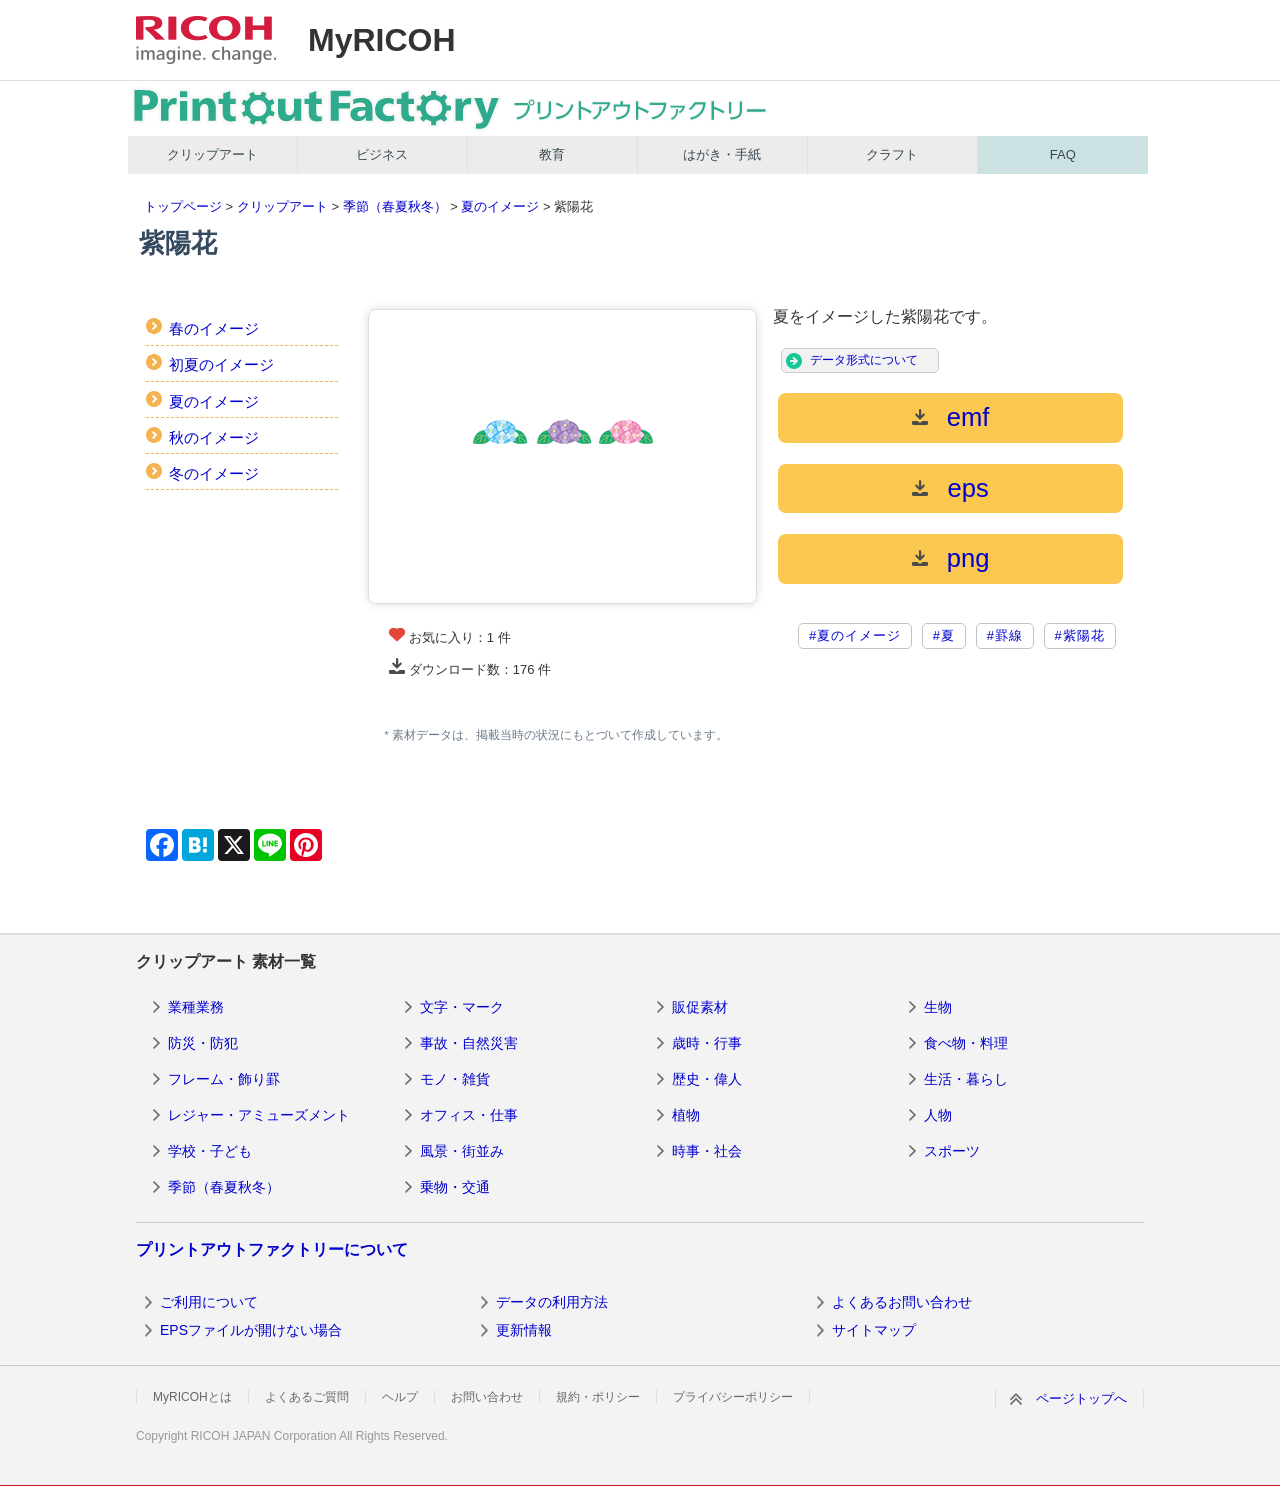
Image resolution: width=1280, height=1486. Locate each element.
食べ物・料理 (966, 1043)
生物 (938, 1007)
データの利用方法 (552, 1302)
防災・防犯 (203, 1043)
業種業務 (196, 1007)
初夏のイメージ (221, 364)
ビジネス (382, 154)
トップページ (183, 206)
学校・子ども (210, 1151)
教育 (552, 154)
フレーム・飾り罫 (224, 1079)
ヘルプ (400, 1397)
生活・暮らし (966, 1079)
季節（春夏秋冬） (395, 206)
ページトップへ (1081, 1398)
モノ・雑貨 (455, 1079)
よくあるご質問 (307, 1397)
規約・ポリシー (598, 1397)
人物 (938, 1115)
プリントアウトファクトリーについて (272, 1249)
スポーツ (952, 1151)
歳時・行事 (707, 1043)
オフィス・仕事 (469, 1115)
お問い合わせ (487, 1397)
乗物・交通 (455, 1187)
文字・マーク (462, 1007)
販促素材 (700, 1007)
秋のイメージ (214, 437)
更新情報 (524, 1330)
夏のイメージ (500, 206)
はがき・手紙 (722, 154)
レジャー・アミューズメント (259, 1115)
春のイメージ (214, 328)
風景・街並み (462, 1151)
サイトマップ (874, 1330)
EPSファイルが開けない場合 (251, 1330)
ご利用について (209, 1302)
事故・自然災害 (469, 1043)
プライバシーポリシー (733, 1397)
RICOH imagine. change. (206, 40)
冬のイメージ (214, 473)
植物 (686, 1115)
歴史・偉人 (707, 1079)
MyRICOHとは (192, 1397)
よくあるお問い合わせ (902, 1302)
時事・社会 (707, 1151)
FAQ (1063, 154)
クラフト (892, 154)
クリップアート (212, 154)
